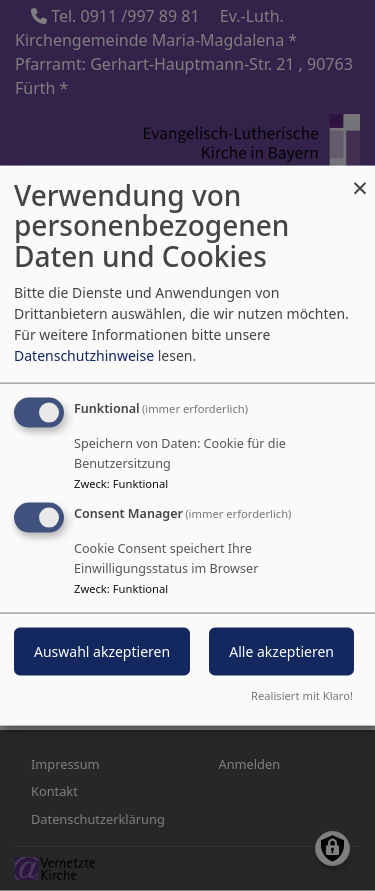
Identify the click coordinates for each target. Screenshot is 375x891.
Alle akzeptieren (281, 651)
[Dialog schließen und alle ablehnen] (360, 177)
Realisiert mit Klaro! (302, 695)
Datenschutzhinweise (84, 354)
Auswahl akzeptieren (102, 651)
